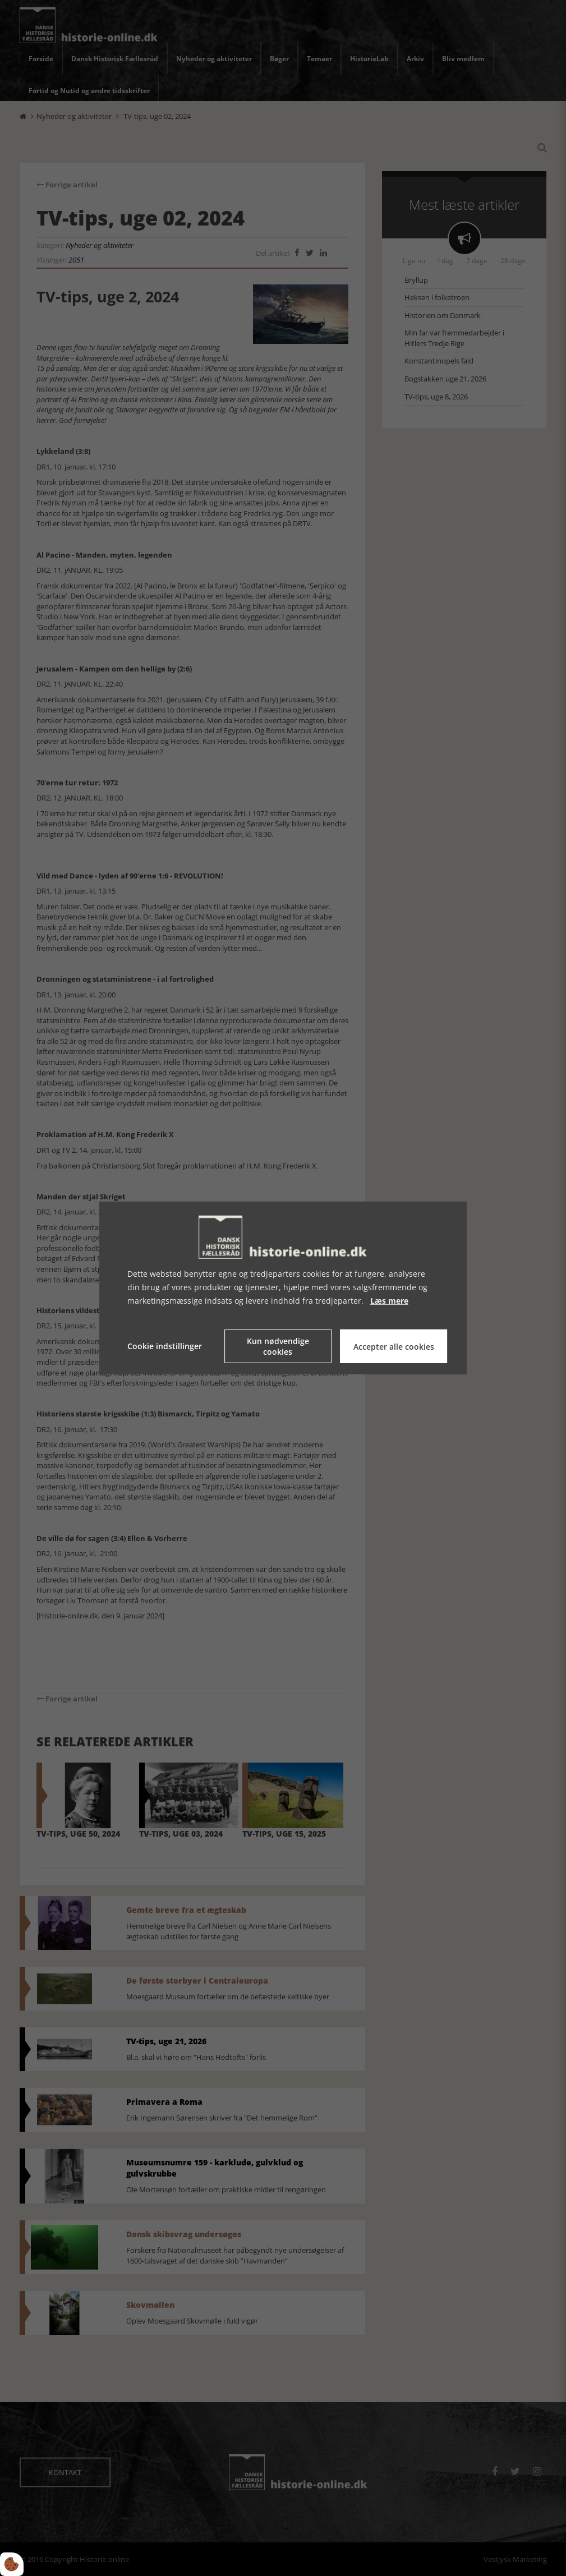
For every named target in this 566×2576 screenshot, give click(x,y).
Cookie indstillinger (164, 1346)
